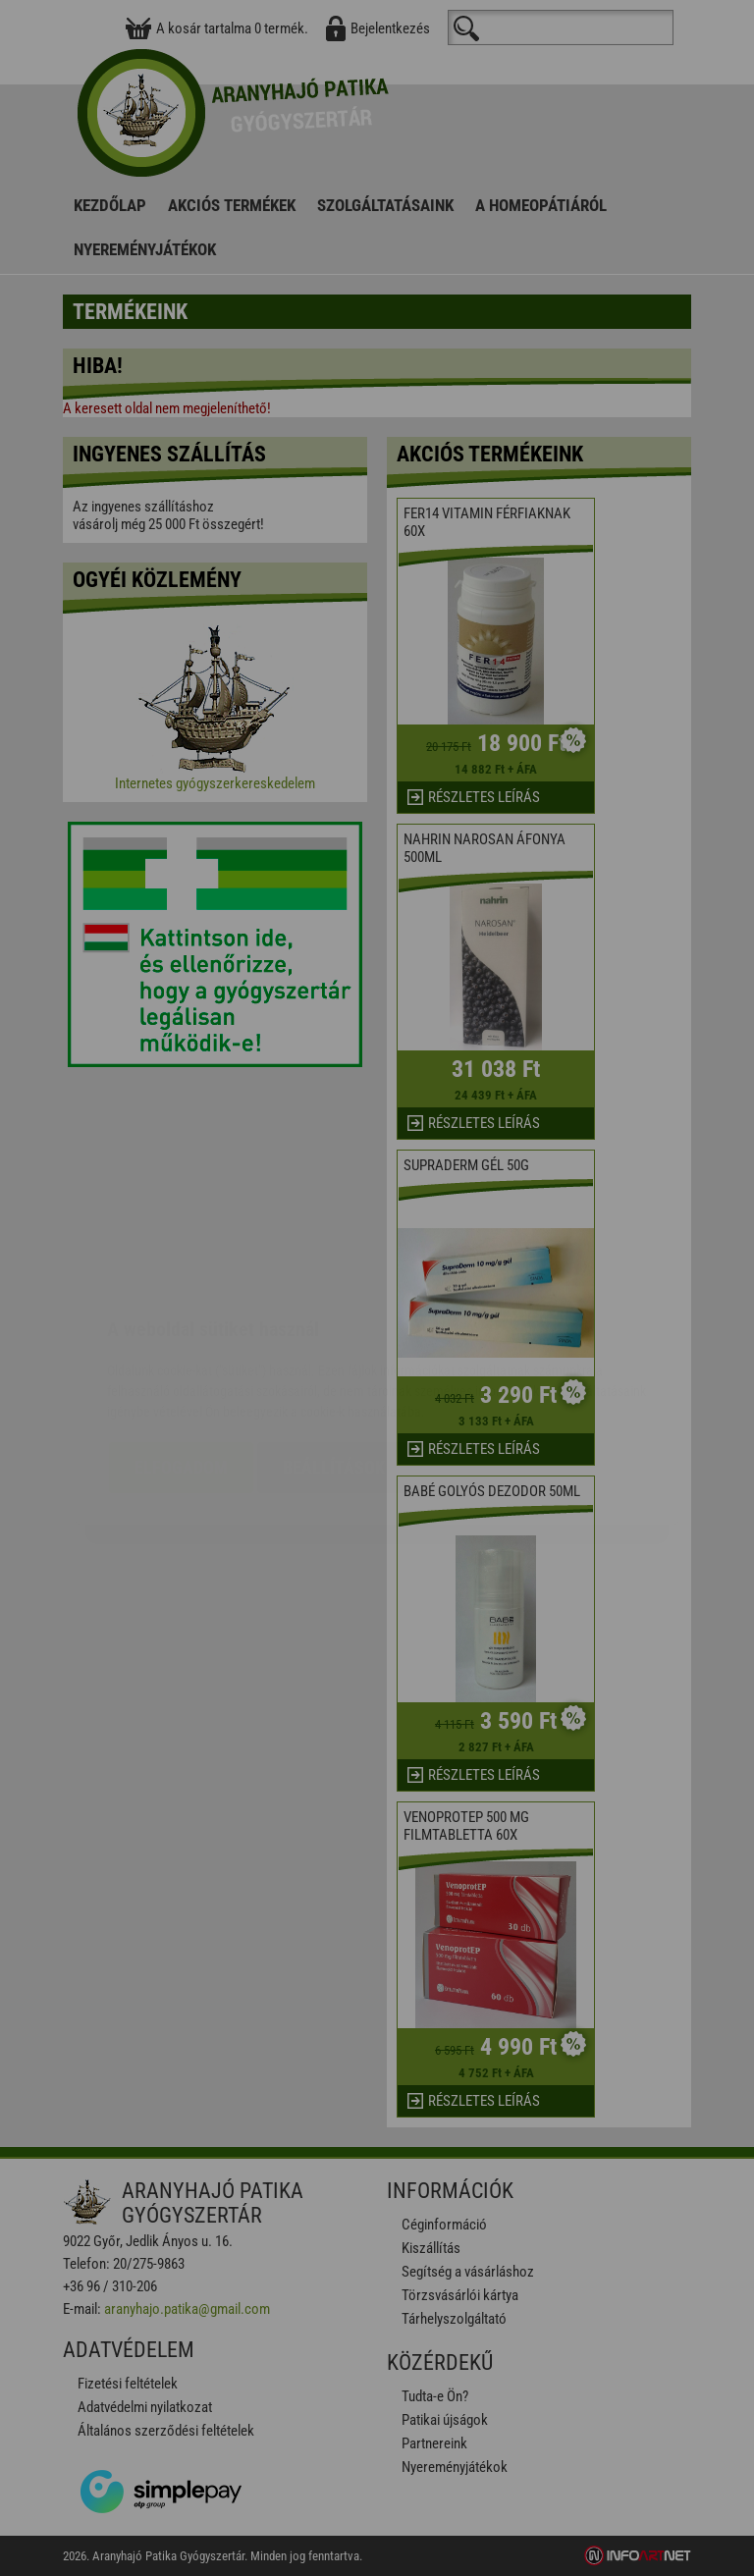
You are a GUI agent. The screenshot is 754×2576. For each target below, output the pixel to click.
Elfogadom (181, 1350)
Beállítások (334, 1350)
